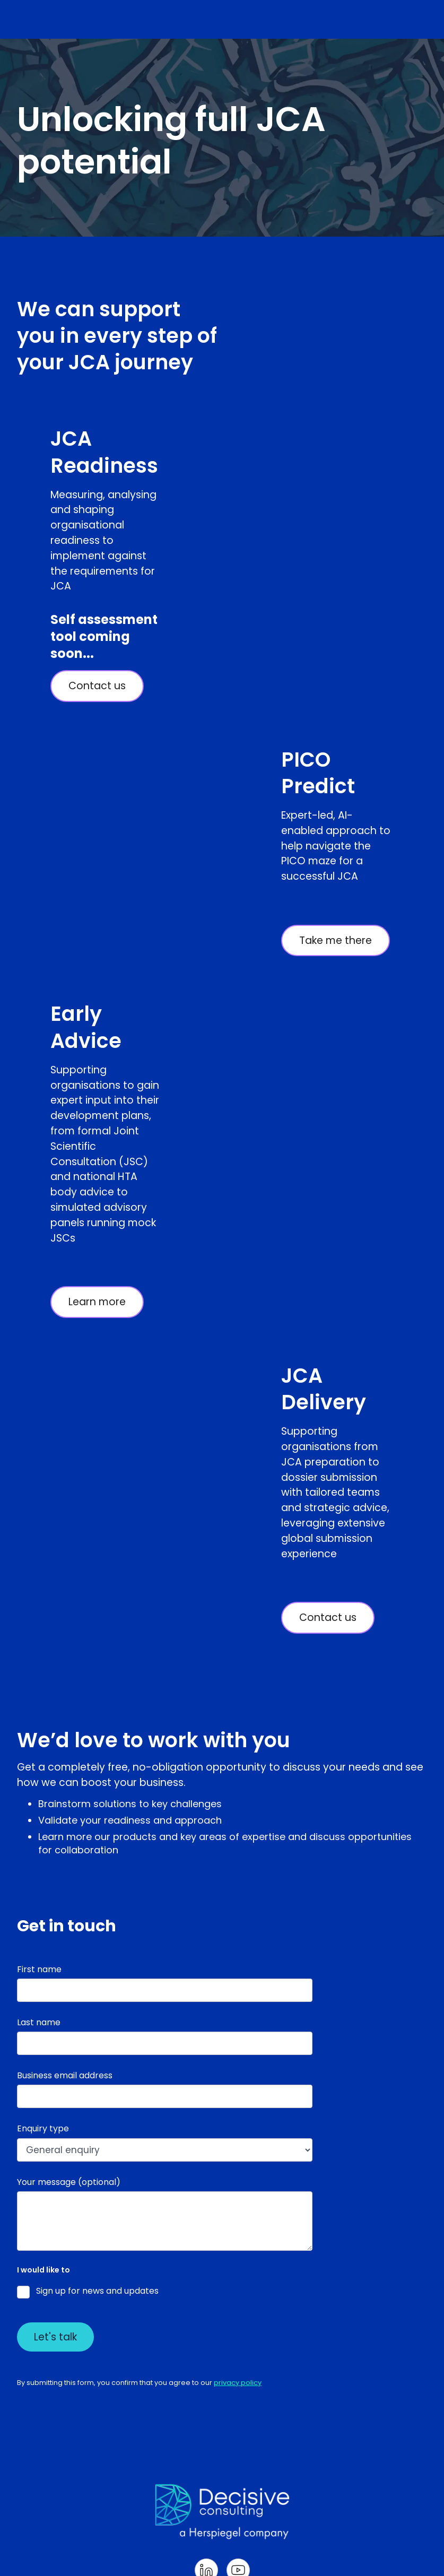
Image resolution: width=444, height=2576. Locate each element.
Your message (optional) (68, 2182)
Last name (38, 2022)
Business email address (64, 2075)
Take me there (335, 940)
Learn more (97, 1302)
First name (39, 1969)
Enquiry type (43, 2128)
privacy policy (238, 2382)
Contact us (97, 686)
